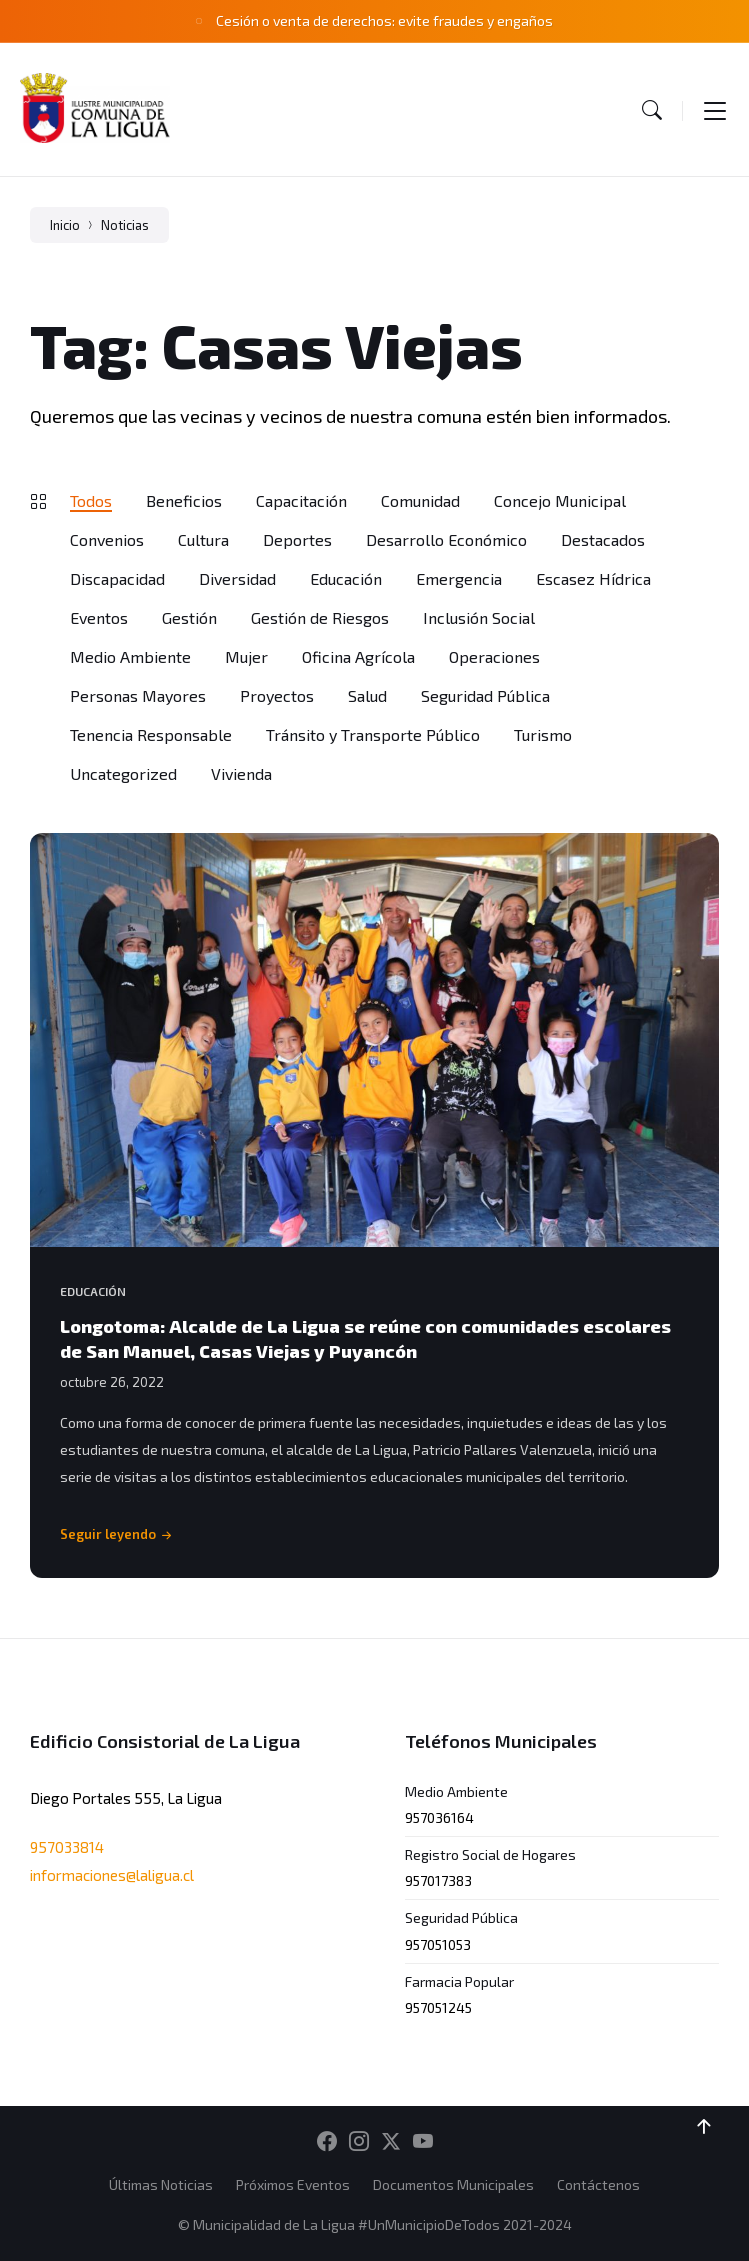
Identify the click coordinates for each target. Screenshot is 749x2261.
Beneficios (184, 500)
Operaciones (494, 656)
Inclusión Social (479, 617)
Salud (367, 695)
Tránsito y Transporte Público (373, 734)
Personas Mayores (138, 695)
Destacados (603, 539)
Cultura (203, 539)
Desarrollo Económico (446, 539)
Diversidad (237, 578)
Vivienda (241, 773)
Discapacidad (117, 578)
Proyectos (277, 695)
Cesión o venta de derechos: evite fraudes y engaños (384, 20)
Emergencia (459, 578)
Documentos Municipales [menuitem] (453, 2184)
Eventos (99, 617)
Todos (91, 500)
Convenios (107, 539)
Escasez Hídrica (593, 578)
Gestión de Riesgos (320, 617)
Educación (346, 578)
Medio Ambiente (130, 656)
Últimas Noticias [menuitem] (161, 2184)
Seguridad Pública (485, 695)
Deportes (297, 539)
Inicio (65, 225)
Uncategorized (123, 773)
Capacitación (301, 500)
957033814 (67, 1847)
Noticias (125, 225)
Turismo (543, 734)
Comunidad (420, 500)
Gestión (189, 617)
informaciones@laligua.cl (112, 1875)
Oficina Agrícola (358, 656)
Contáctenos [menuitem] (598, 2184)
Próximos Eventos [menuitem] (293, 2184)
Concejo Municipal (560, 500)
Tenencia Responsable (151, 734)
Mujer (246, 656)
